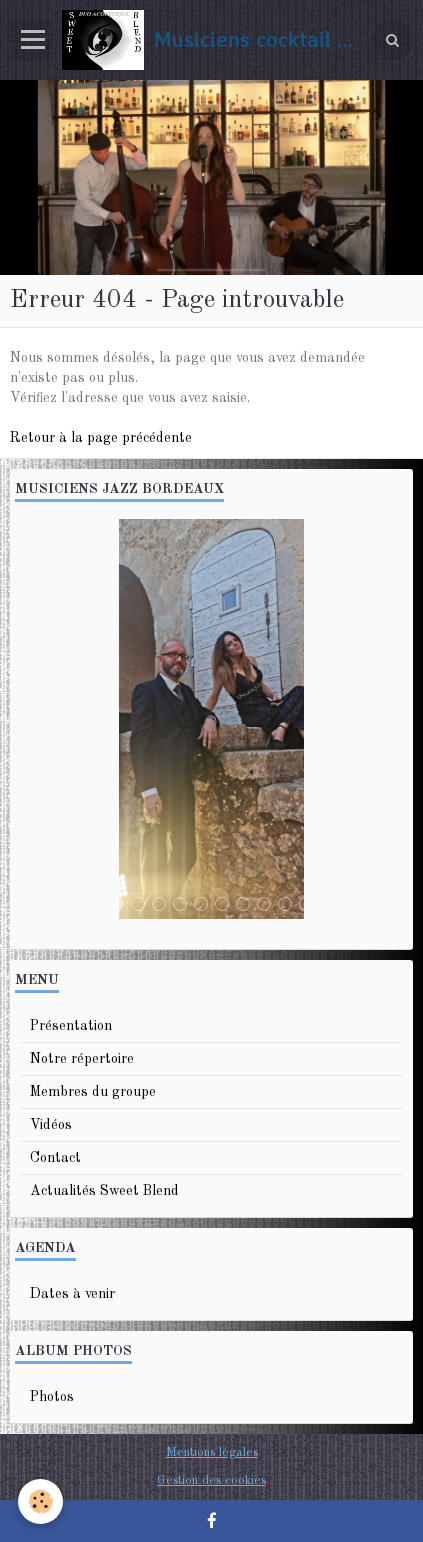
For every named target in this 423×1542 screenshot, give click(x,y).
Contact (55, 1158)
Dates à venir (72, 1294)
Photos (52, 1397)
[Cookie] (40, 1501)
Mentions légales (212, 1452)
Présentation (71, 1026)
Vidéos (51, 1125)
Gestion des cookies (211, 1480)
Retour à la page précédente (101, 438)
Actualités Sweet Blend (104, 1191)
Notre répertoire (82, 1059)
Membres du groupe (93, 1092)
